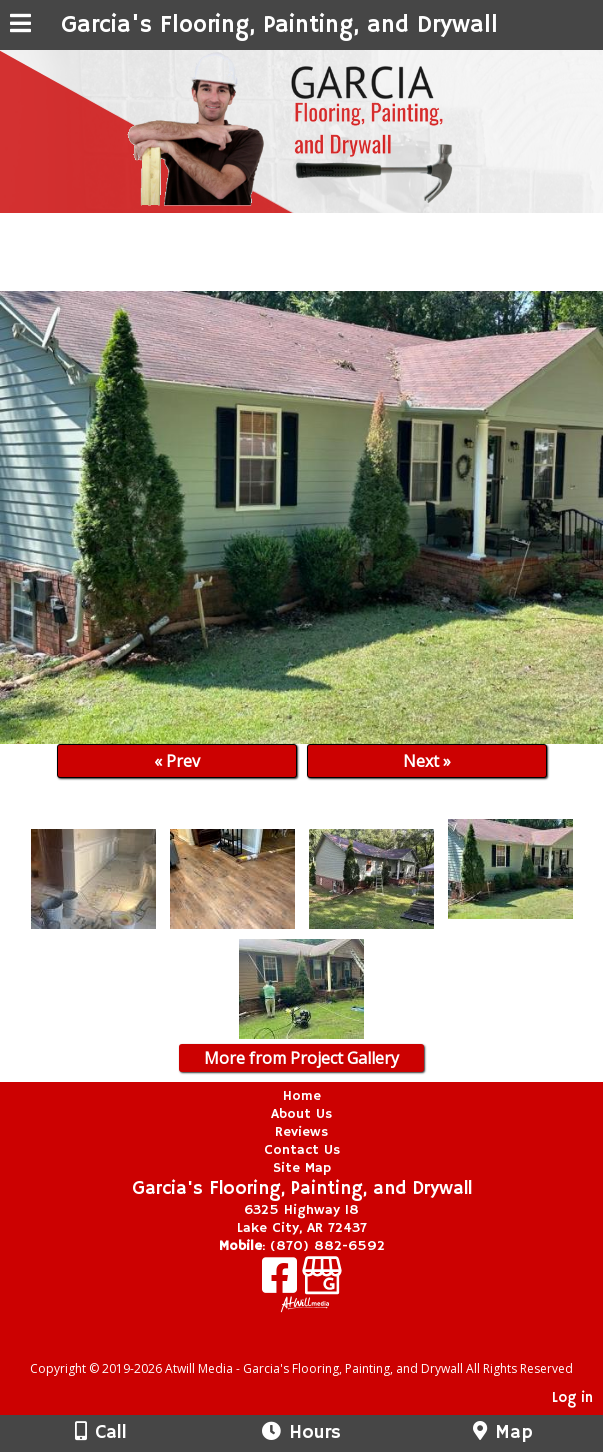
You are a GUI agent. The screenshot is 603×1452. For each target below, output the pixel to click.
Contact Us (302, 1150)
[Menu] (20, 26)
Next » (427, 761)
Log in (572, 1398)
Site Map (302, 1168)
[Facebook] (282, 1282)
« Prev (177, 761)
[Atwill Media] (319, 1346)
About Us (301, 1114)
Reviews (301, 1132)
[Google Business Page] (322, 1282)
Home (302, 1096)
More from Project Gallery (301, 1058)
